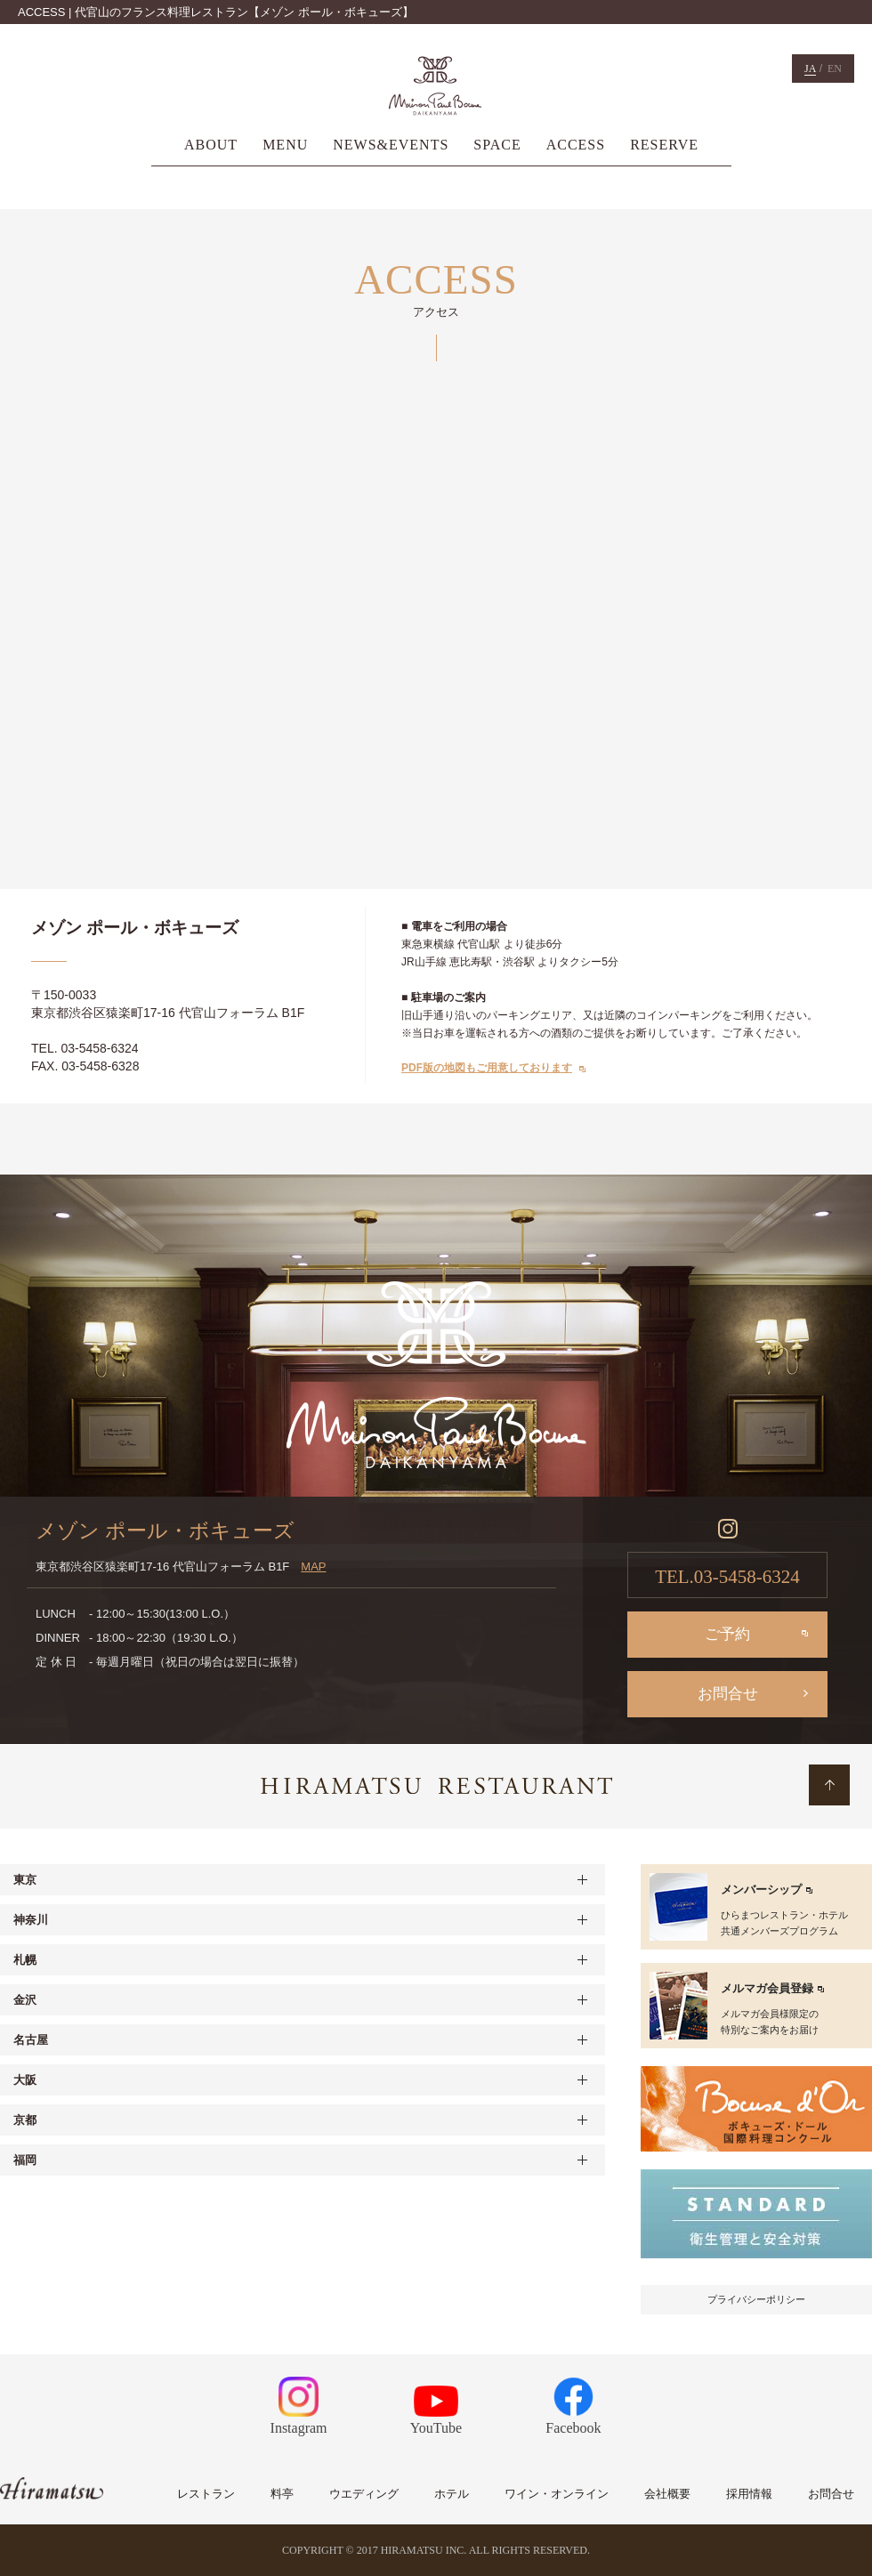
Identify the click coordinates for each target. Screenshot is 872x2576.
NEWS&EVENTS (390, 145)
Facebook (573, 2406)
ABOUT (211, 145)
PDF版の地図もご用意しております (486, 1068)
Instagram (298, 2406)
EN (835, 68)
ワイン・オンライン (557, 2493)
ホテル (451, 2493)
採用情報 (749, 2493)
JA (810, 68)
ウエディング (364, 2493)
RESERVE (664, 145)
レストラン (206, 2493)
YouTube (436, 2410)
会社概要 (667, 2493)
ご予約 (727, 1634)
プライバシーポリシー (756, 2299)
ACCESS (575, 145)
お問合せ (728, 1693)
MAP (313, 1566)
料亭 (282, 2493)
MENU (285, 145)
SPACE (497, 145)
